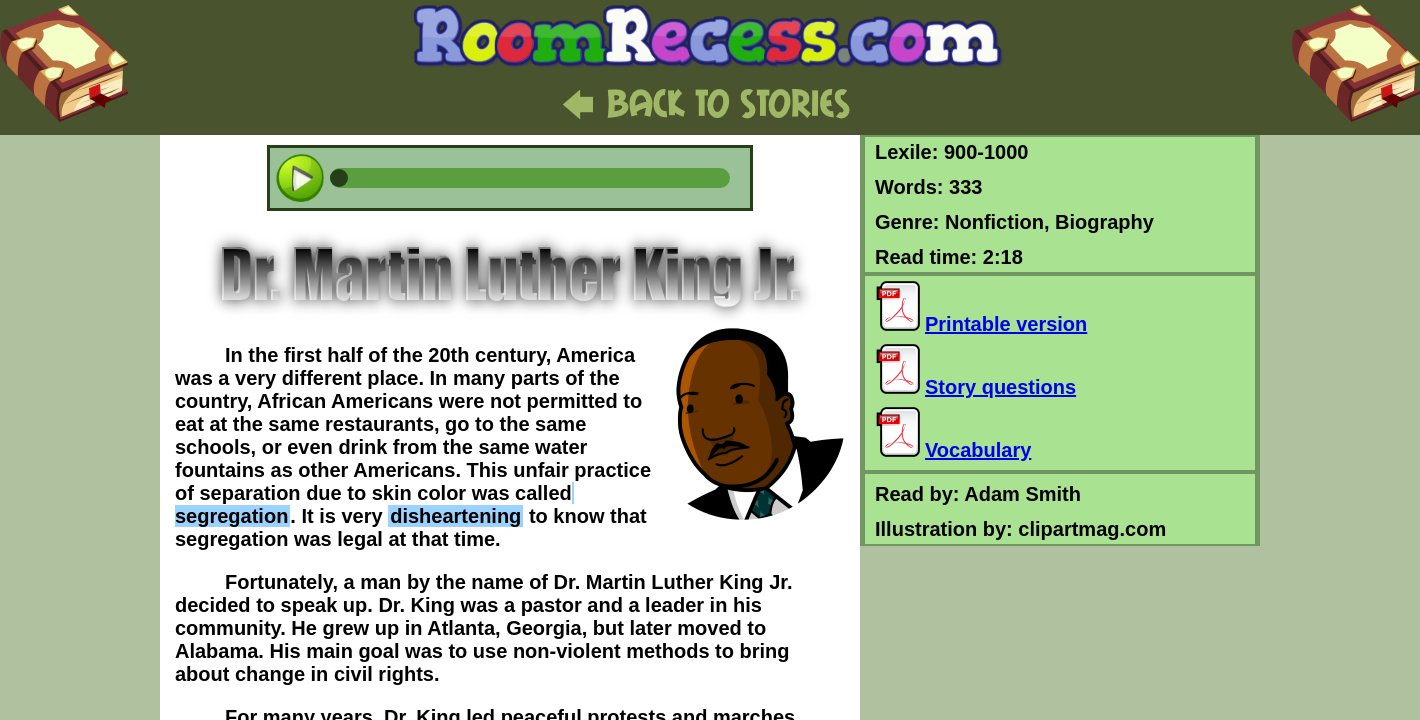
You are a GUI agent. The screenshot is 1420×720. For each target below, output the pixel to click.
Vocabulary (953, 450)
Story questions (975, 387)
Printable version (981, 324)
